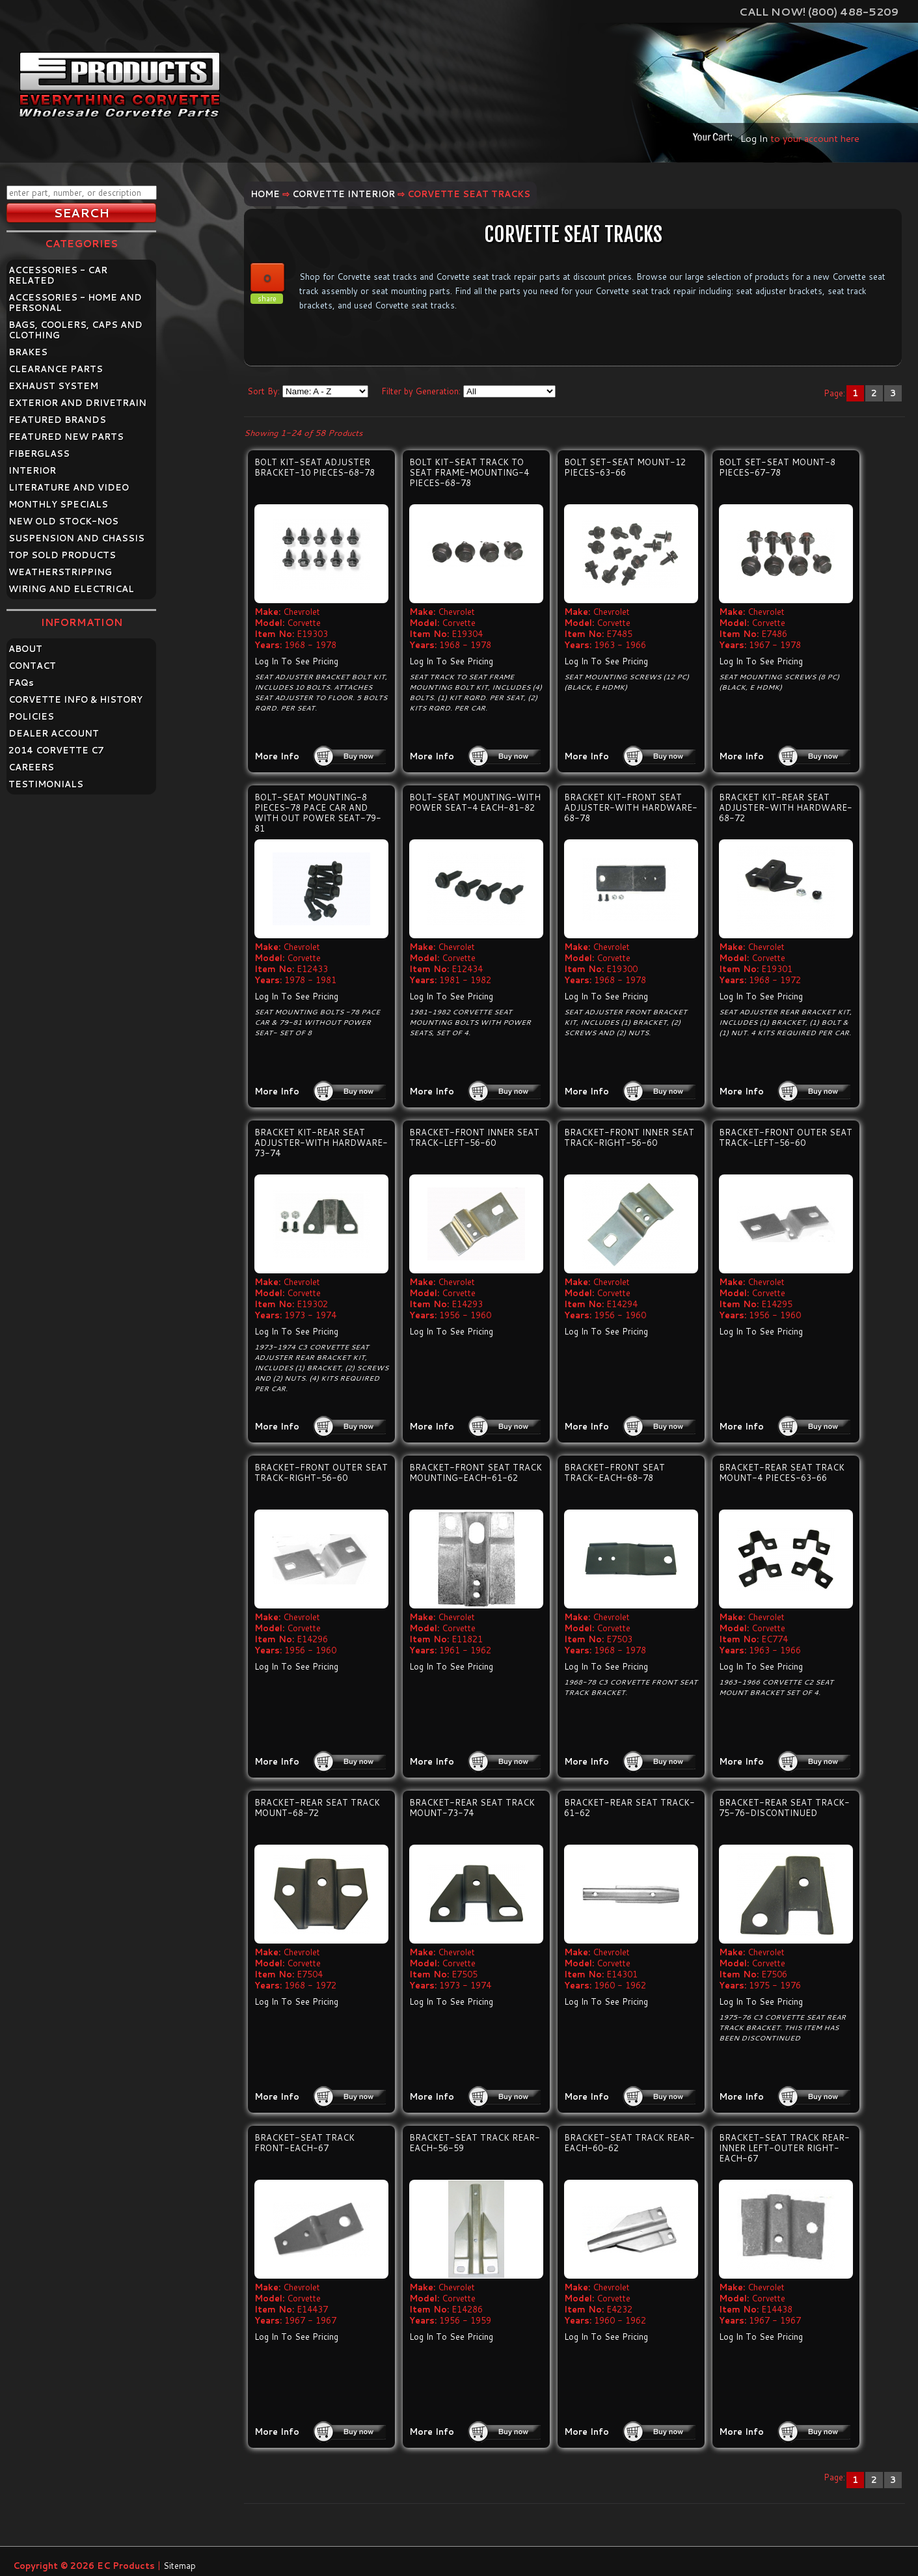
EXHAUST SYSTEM (53, 386)
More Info (276, 756)
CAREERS (31, 767)
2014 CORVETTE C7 (56, 750)
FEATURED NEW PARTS (66, 436)
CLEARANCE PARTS (55, 369)
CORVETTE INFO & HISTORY (75, 699)
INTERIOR (32, 470)
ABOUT (25, 649)
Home (265, 194)
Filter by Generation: (421, 391)
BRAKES (27, 352)
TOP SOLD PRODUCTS (62, 555)
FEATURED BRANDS (57, 420)
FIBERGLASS (39, 453)
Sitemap (179, 2565)
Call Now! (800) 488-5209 (818, 11)
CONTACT (32, 665)
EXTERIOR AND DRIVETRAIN (77, 403)
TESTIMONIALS (45, 784)
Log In (754, 138)
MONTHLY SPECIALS (58, 504)
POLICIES (31, 716)
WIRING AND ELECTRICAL (71, 589)
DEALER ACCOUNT (53, 733)
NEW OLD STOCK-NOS (63, 521)
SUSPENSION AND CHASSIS (76, 538)
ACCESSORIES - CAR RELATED (57, 275)
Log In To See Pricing (296, 661)
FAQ (21, 682)
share (267, 298)
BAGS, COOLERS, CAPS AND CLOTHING (75, 330)
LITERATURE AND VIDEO (68, 487)
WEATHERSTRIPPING (60, 572)
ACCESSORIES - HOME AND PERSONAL (75, 302)
